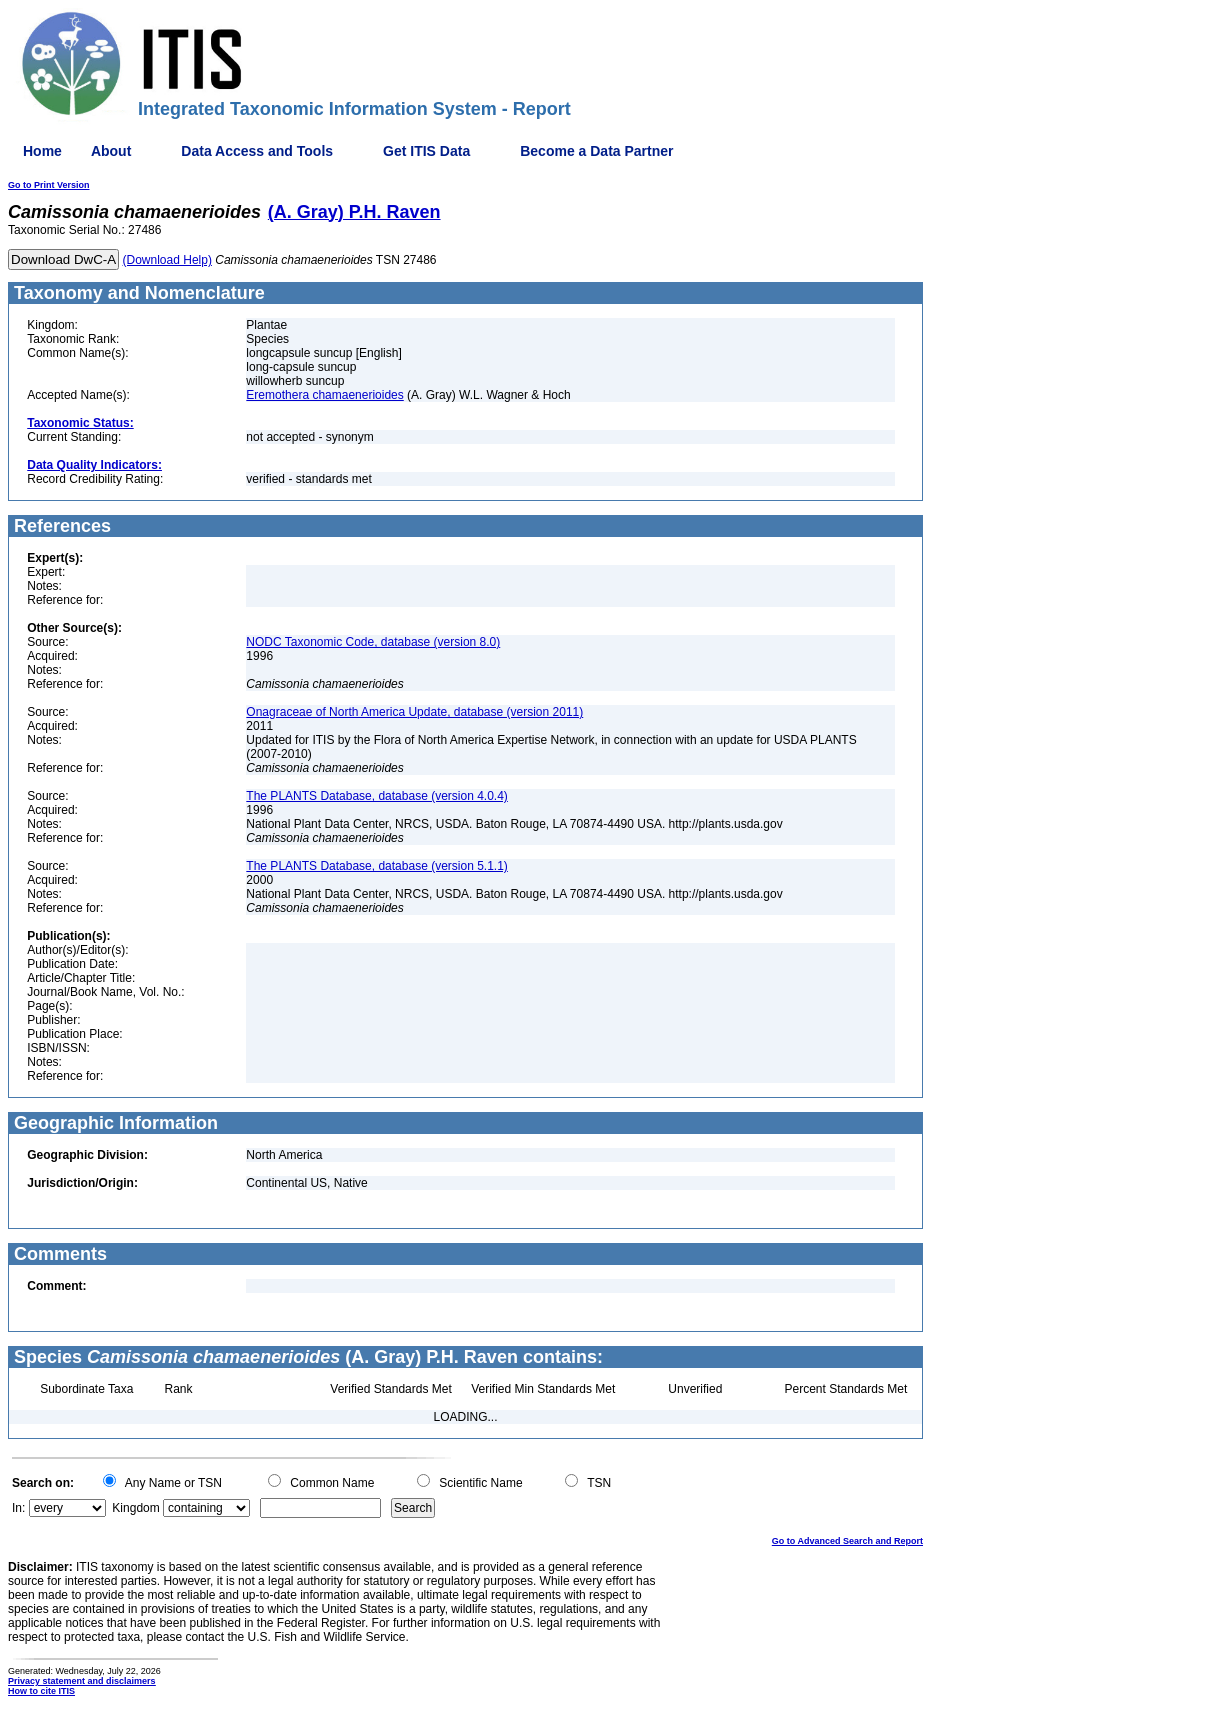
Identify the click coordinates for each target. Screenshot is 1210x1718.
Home (42, 151)
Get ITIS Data (426, 151)
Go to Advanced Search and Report (847, 1541)
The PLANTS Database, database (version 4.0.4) (376, 796)
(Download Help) (167, 260)
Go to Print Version (49, 185)
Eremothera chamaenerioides (324, 395)
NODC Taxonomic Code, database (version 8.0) (373, 642)
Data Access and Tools (257, 151)
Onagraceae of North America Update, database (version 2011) (414, 712)
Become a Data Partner (596, 151)
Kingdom (135, 1508)
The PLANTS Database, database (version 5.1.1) (376, 866)
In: (18, 1508)
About (111, 151)
